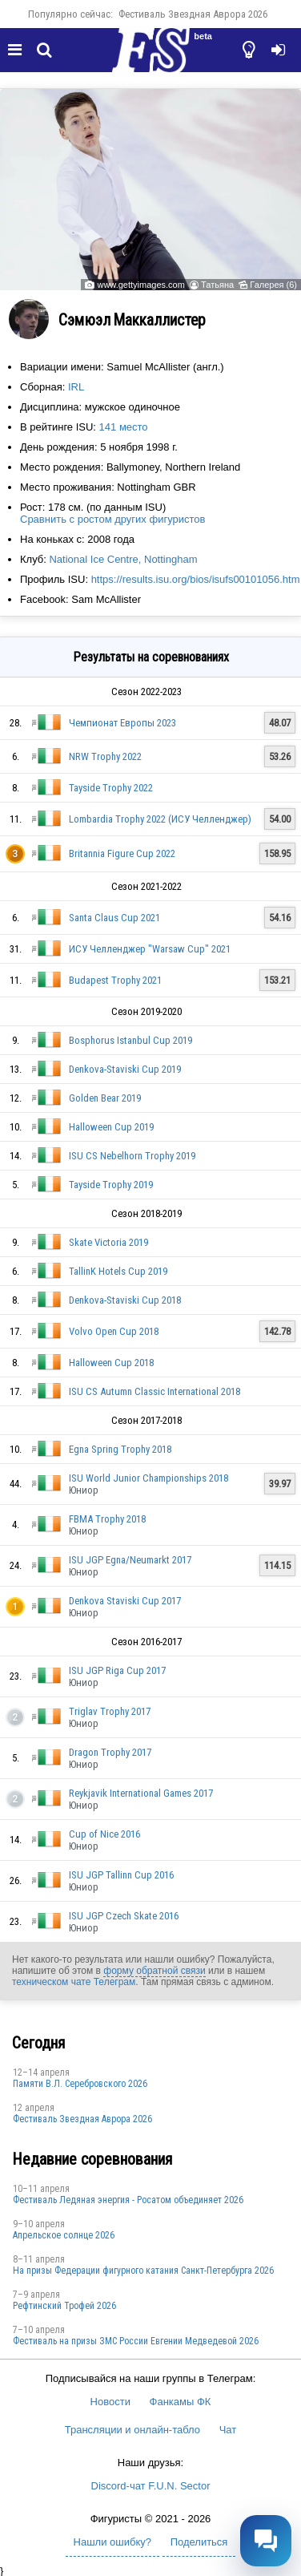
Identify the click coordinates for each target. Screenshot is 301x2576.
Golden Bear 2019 (105, 1098)
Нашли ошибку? (112, 2542)
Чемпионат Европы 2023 (122, 723)
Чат (228, 2430)
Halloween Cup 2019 (111, 1127)
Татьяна (217, 284)
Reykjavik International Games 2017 (141, 1793)
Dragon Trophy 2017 (110, 1752)
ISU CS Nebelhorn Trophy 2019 (132, 1156)
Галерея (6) (273, 284)
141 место (123, 427)
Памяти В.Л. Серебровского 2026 (80, 2083)
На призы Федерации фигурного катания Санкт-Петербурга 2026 (143, 2270)
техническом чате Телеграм (73, 1982)
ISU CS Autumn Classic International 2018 (154, 1391)
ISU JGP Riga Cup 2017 (117, 1670)
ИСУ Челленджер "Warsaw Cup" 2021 (150, 949)
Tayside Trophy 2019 (111, 1185)
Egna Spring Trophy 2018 (120, 1449)
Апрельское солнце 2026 (63, 2235)
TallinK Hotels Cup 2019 (118, 1271)
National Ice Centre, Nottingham (123, 559)
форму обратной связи (154, 1970)
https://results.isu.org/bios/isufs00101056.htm (195, 579)
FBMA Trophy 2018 (107, 1519)
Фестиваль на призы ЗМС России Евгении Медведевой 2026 (136, 2341)
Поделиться (199, 2542)
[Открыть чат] (265, 2540)
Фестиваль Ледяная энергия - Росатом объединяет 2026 (128, 2200)
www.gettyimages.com (140, 284)
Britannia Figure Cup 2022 (122, 853)
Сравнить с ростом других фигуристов (112, 519)
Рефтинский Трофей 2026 (64, 2305)
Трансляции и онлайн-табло (132, 2430)
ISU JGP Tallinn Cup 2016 (121, 1875)
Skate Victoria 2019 (108, 1242)
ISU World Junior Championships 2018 (148, 1478)
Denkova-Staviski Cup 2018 (125, 1300)
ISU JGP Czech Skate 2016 (124, 1916)
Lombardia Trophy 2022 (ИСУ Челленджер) (160, 819)
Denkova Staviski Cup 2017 (125, 1601)
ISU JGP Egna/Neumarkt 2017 (130, 1560)
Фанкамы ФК (180, 2402)
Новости (110, 2402)
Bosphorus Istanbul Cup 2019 (130, 1040)
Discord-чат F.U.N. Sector (151, 2486)
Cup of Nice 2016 (104, 1834)
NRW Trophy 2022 (105, 756)
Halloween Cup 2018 (111, 1363)
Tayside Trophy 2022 (111, 788)
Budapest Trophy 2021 (115, 980)
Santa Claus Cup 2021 (114, 918)
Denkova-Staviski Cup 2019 (125, 1069)
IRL (76, 387)
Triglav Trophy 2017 (109, 1711)
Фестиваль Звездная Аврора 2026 (192, 14)
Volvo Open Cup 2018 (114, 1331)
